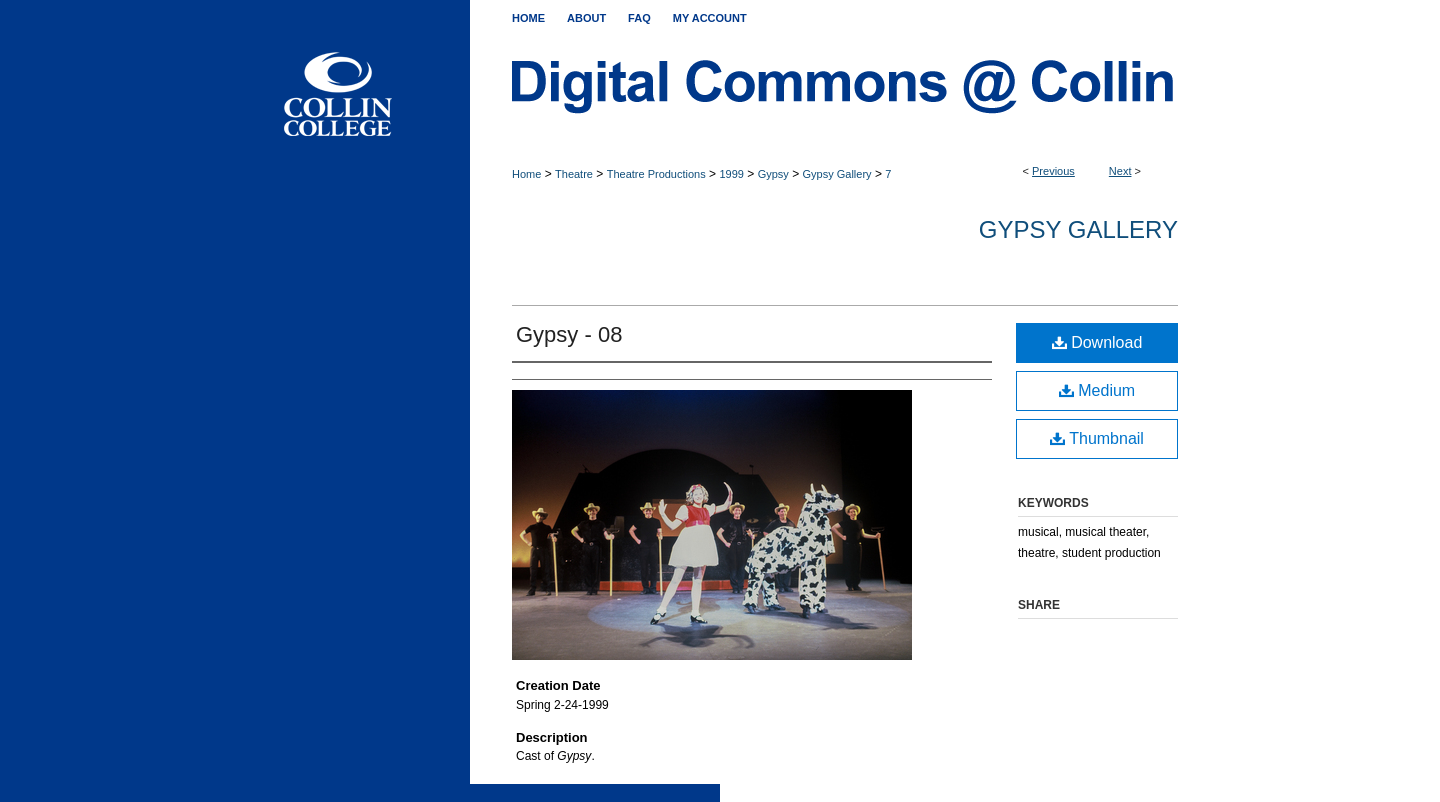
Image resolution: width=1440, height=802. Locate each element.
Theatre (574, 174)
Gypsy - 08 (569, 334)
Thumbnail (1097, 438)
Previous (1053, 171)
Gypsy (773, 174)
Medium (1097, 390)
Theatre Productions (656, 174)
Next (1120, 171)
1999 (731, 174)
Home (526, 174)
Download (1097, 342)
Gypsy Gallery (837, 174)
